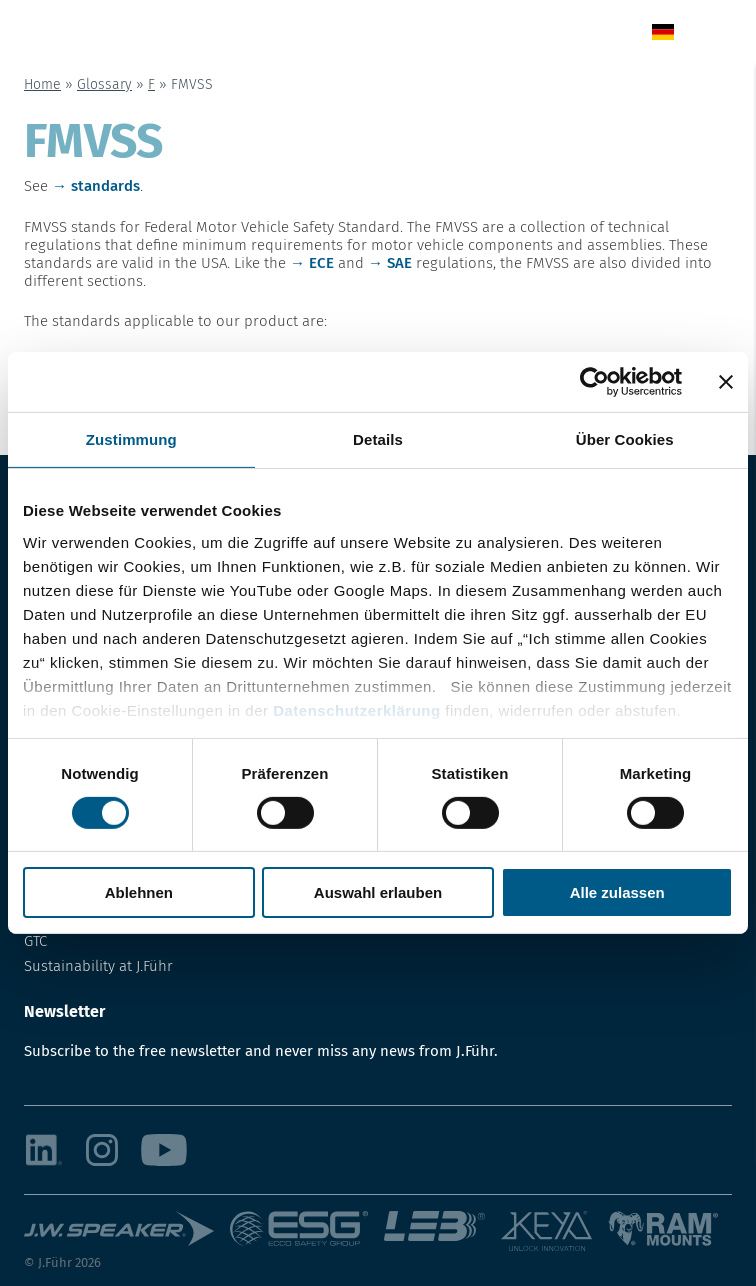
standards (105, 186)
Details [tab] (378, 439)
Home (42, 84)
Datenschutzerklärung (357, 709)
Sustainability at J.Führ (98, 966)
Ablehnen (139, 892)
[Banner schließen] (726, 382)
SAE (399, 263)
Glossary (104, 84)
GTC (35, 941)
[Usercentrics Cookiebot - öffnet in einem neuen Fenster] (594, 382)
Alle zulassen (617, 892)
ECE (321, 263)
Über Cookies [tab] (625, 439)
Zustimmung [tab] (131, 439)
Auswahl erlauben (378, 892)
